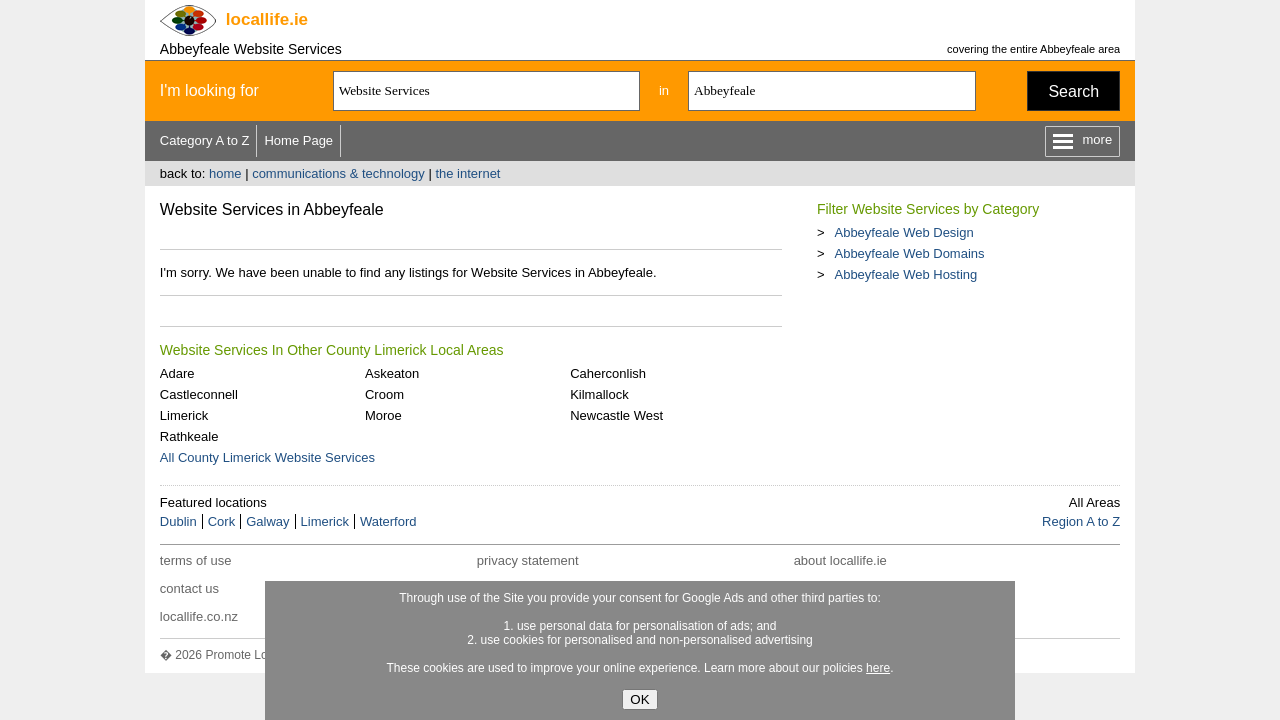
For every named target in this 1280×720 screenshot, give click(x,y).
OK (639, 699)
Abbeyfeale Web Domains (909, 253)
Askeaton (392, 373)
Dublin (178, 521)
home (225, 173)
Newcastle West (616, 415)
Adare (177, 373)
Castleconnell (199, 394)
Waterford (388, 521)
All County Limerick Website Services (267, 457)
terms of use (196, 560)
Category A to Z (205, 140)
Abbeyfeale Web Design (903, 232)
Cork (221, 521)
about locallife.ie (840, 560)
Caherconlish (608, 373)
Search (1073, 91)
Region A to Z (1081, 521)
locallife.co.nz (199, 616)
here (878, 668)
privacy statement (528, 560)
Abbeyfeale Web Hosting (905, 274)
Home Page (298, 140)
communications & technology (338, 173)
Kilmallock (599, 394)
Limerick (184, 415)
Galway (267, 521)
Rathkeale (189, 436)
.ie (267, 19)
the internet (467, 173)
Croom (384, 394)
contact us (189, 588)
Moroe (383, 415)
